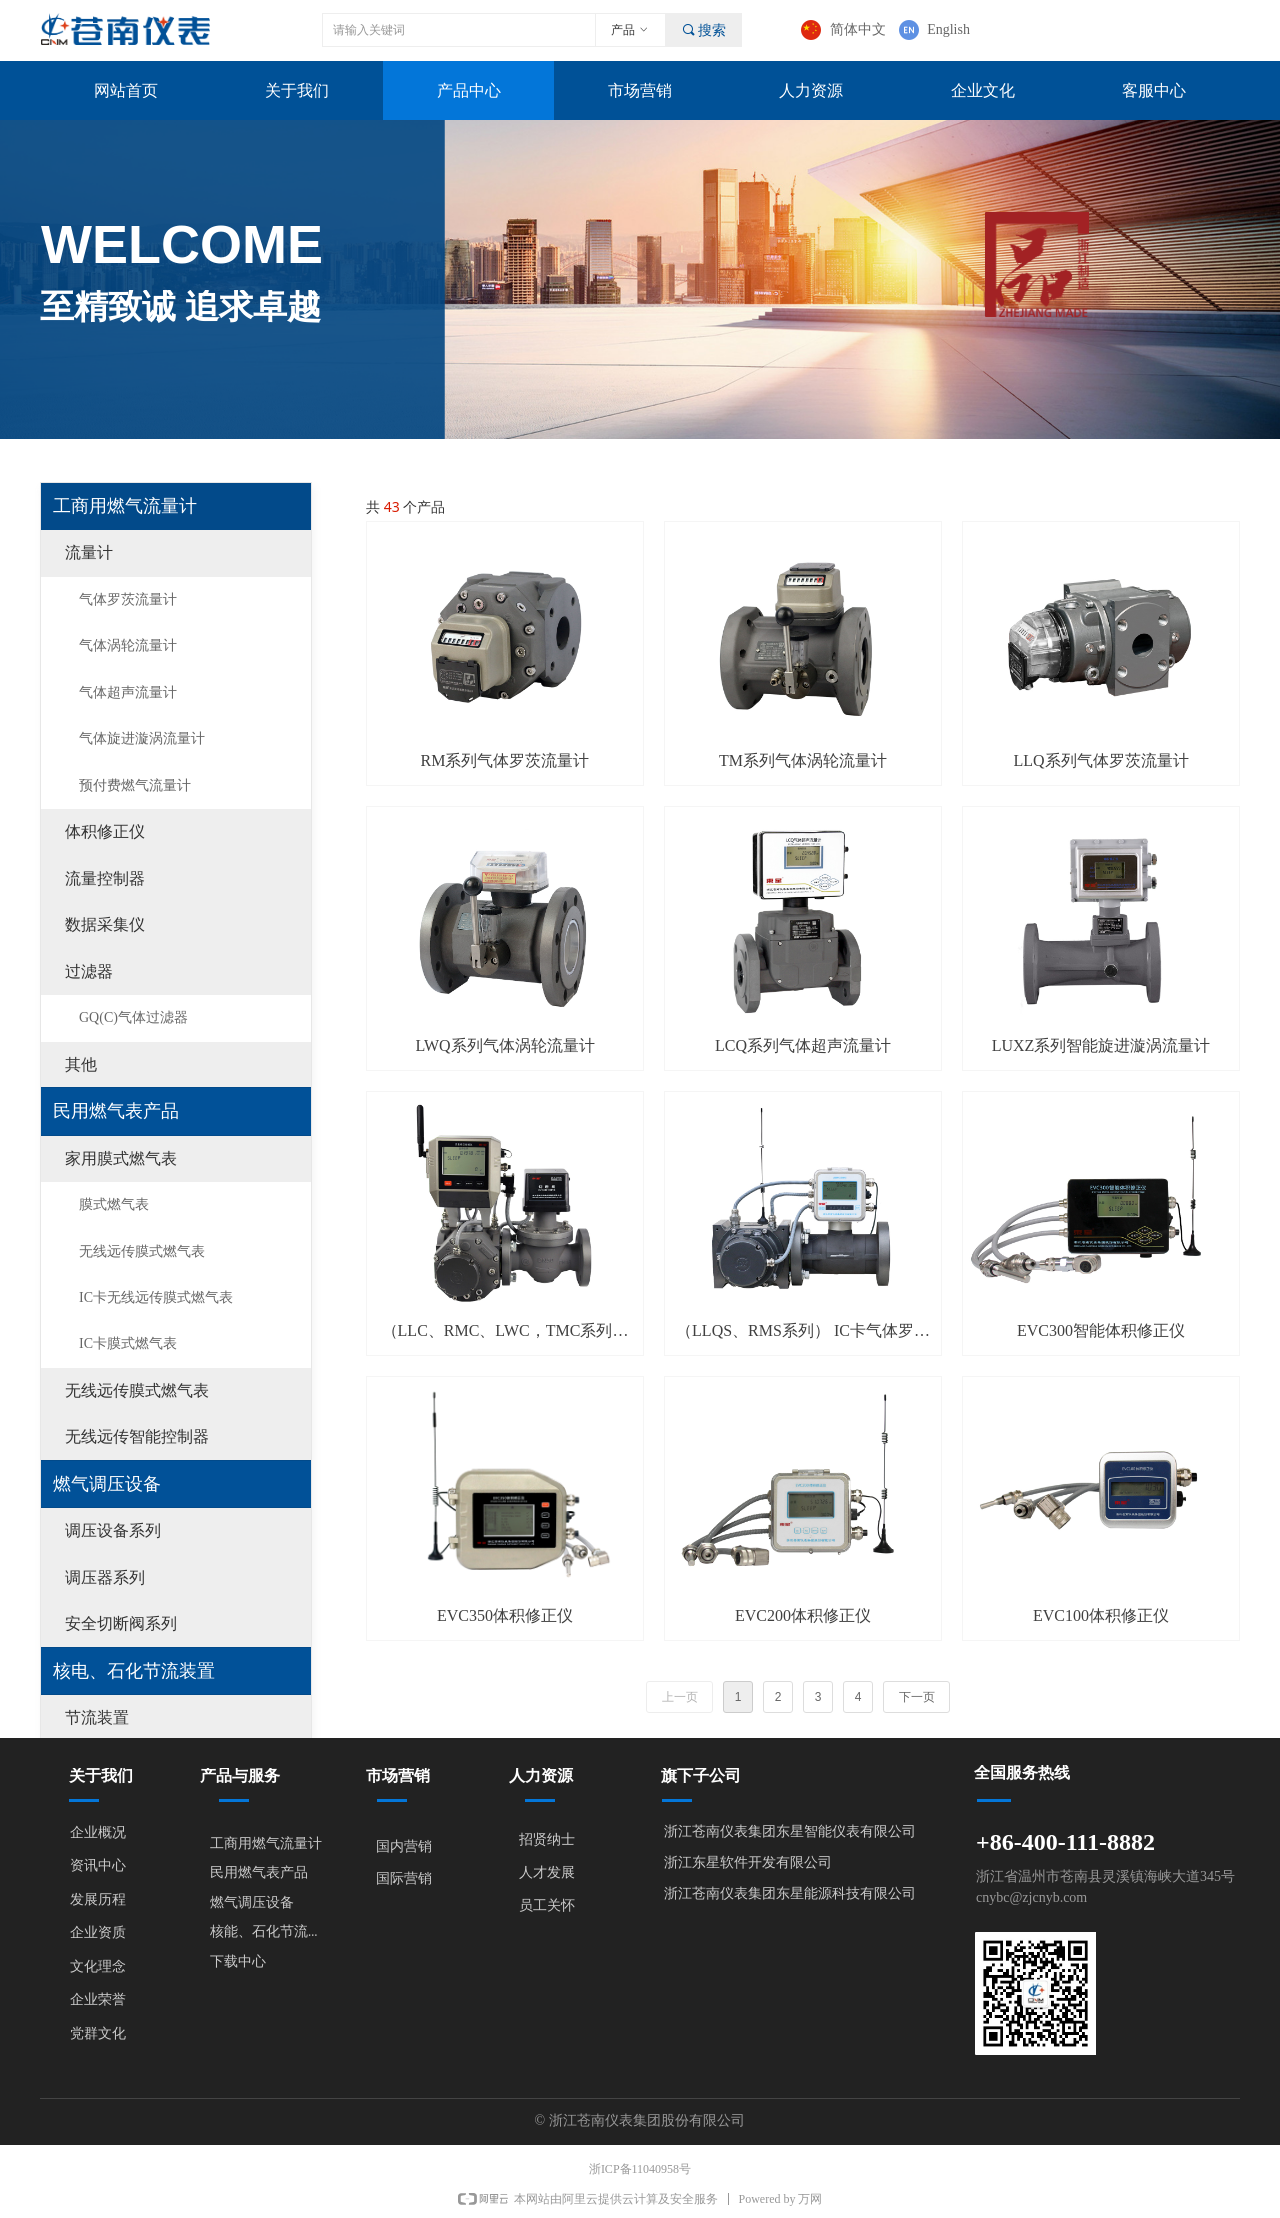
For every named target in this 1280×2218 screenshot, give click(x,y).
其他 (81, 1064)
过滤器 (89, 971)
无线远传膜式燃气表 (142, 1251)
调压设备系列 (113, 1530)
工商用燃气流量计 (125, 506)
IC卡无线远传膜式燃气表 (156, 1297)
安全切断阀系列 (121, 1623)
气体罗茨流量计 (128, 599)
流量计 (89, 552)
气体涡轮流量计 (128, 645)
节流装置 (97, 1717)
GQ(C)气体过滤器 (133, 1017)
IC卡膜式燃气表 (128, 1343)
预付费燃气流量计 (135, 785)
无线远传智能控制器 (137, 1436)
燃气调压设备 (107, 1484)
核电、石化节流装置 (134, 1671)
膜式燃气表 (114, 1204)
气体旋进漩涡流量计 (142, 738)
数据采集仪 (105, 924)
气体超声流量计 (128, 692)
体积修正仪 (105, 831)
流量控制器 (105, 878)
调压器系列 (105, 1577)
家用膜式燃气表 (121, 1158)
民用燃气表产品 (116, 1111)
